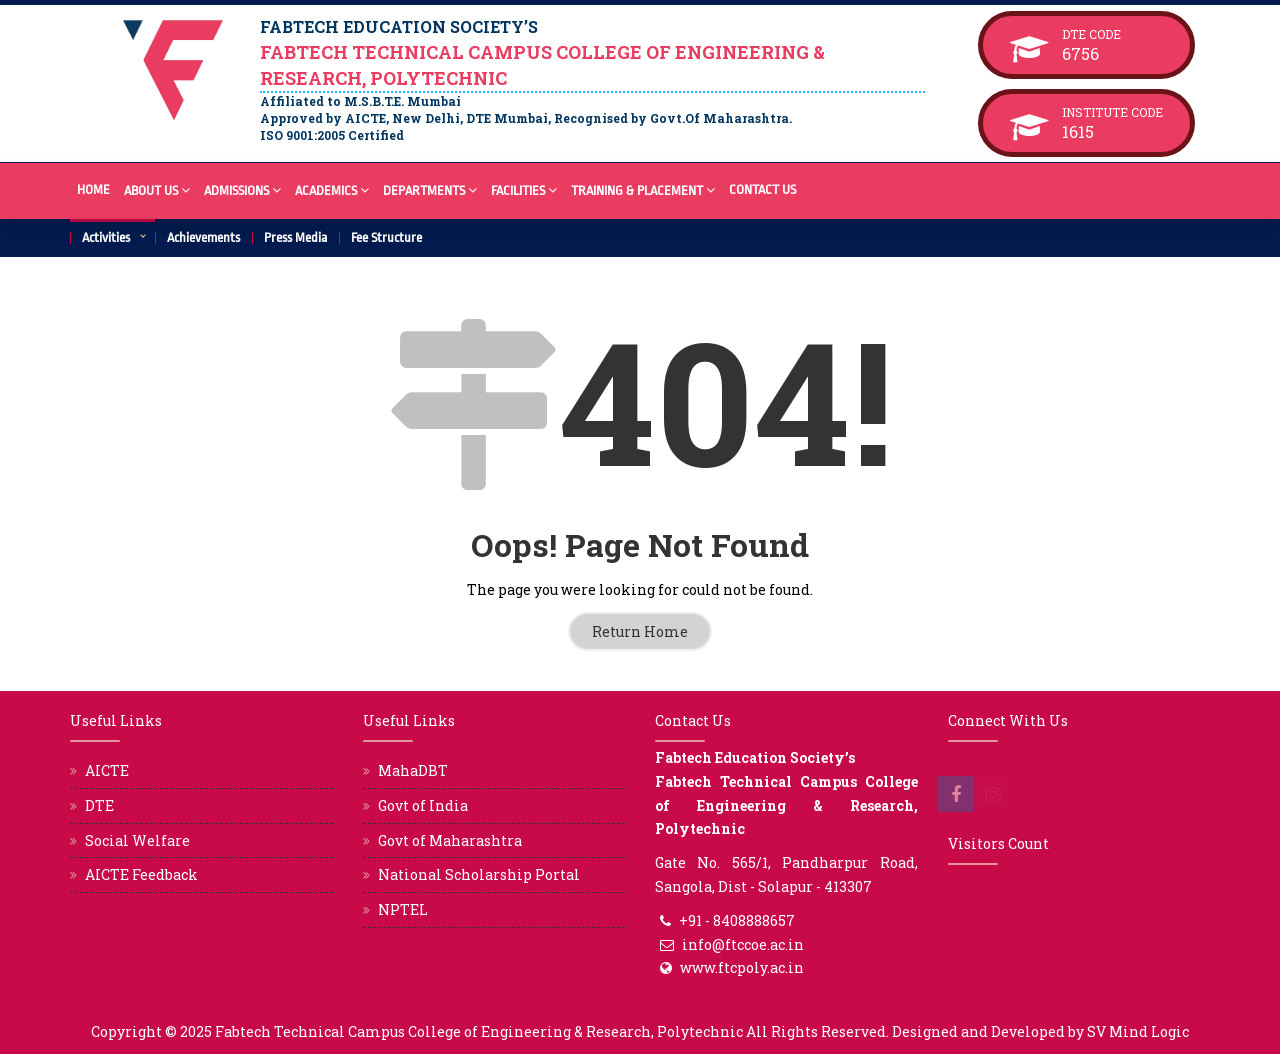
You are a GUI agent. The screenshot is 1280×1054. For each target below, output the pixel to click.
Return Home (640, 631)
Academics (332, 189)
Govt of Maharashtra (450, 840)
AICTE (107, 770)
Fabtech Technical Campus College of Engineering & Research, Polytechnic (479, 1031)
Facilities (524, 189)
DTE (99, 805)
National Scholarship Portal (479, 874)
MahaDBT (413, 770)
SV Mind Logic (1138, 1031)
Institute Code (1112, 112)
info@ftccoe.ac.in (743, 944)
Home (93, 189)
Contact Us (762, 189)
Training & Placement (643, 189)
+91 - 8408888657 (737, 920)
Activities (106, 237)
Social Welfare (137, 840)
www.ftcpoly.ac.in (742, 967)
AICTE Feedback (141, 874)
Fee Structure (386, 237)
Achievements (203, 237)
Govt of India (423, 805)
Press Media (295, 237)
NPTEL (403, 909)
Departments (430, 189)
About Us (157, 189)
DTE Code (1112, 34)
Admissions (242, 189)
